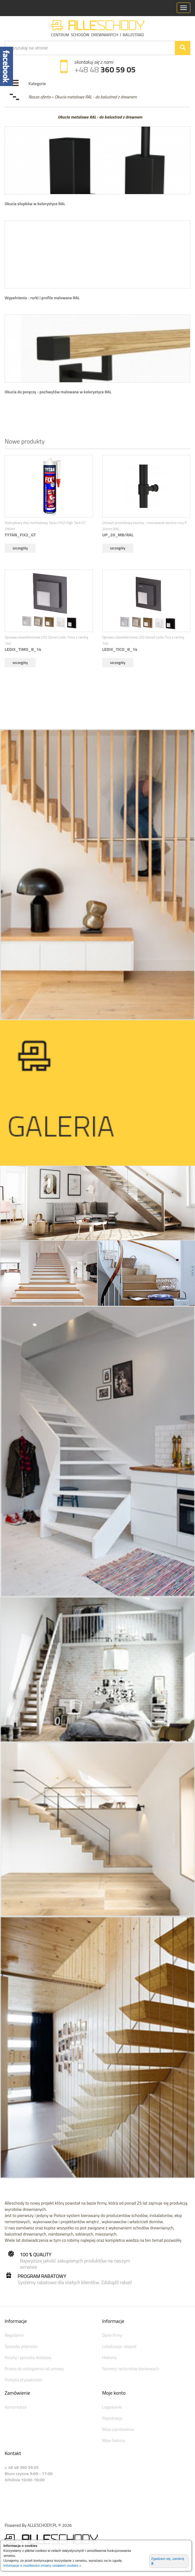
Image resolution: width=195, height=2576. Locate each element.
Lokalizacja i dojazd (119, 2346)
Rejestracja (112, 2418)
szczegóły (20, 548)
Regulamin (14, 2335)
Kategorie (37, 83)
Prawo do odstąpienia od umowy (34, 2368)
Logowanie (112, 2407)
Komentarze (16, 2407)
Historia (109, 2357)
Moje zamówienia (118, 2429)
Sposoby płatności (21, 2346)
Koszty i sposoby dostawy (28, 2357)
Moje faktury (113, 2440)
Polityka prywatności (23, 2379)
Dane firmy (112, 2335)
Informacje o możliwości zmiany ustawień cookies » (42, 2565)
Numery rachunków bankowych (130, 2368)
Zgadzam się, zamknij (167, 2561)
